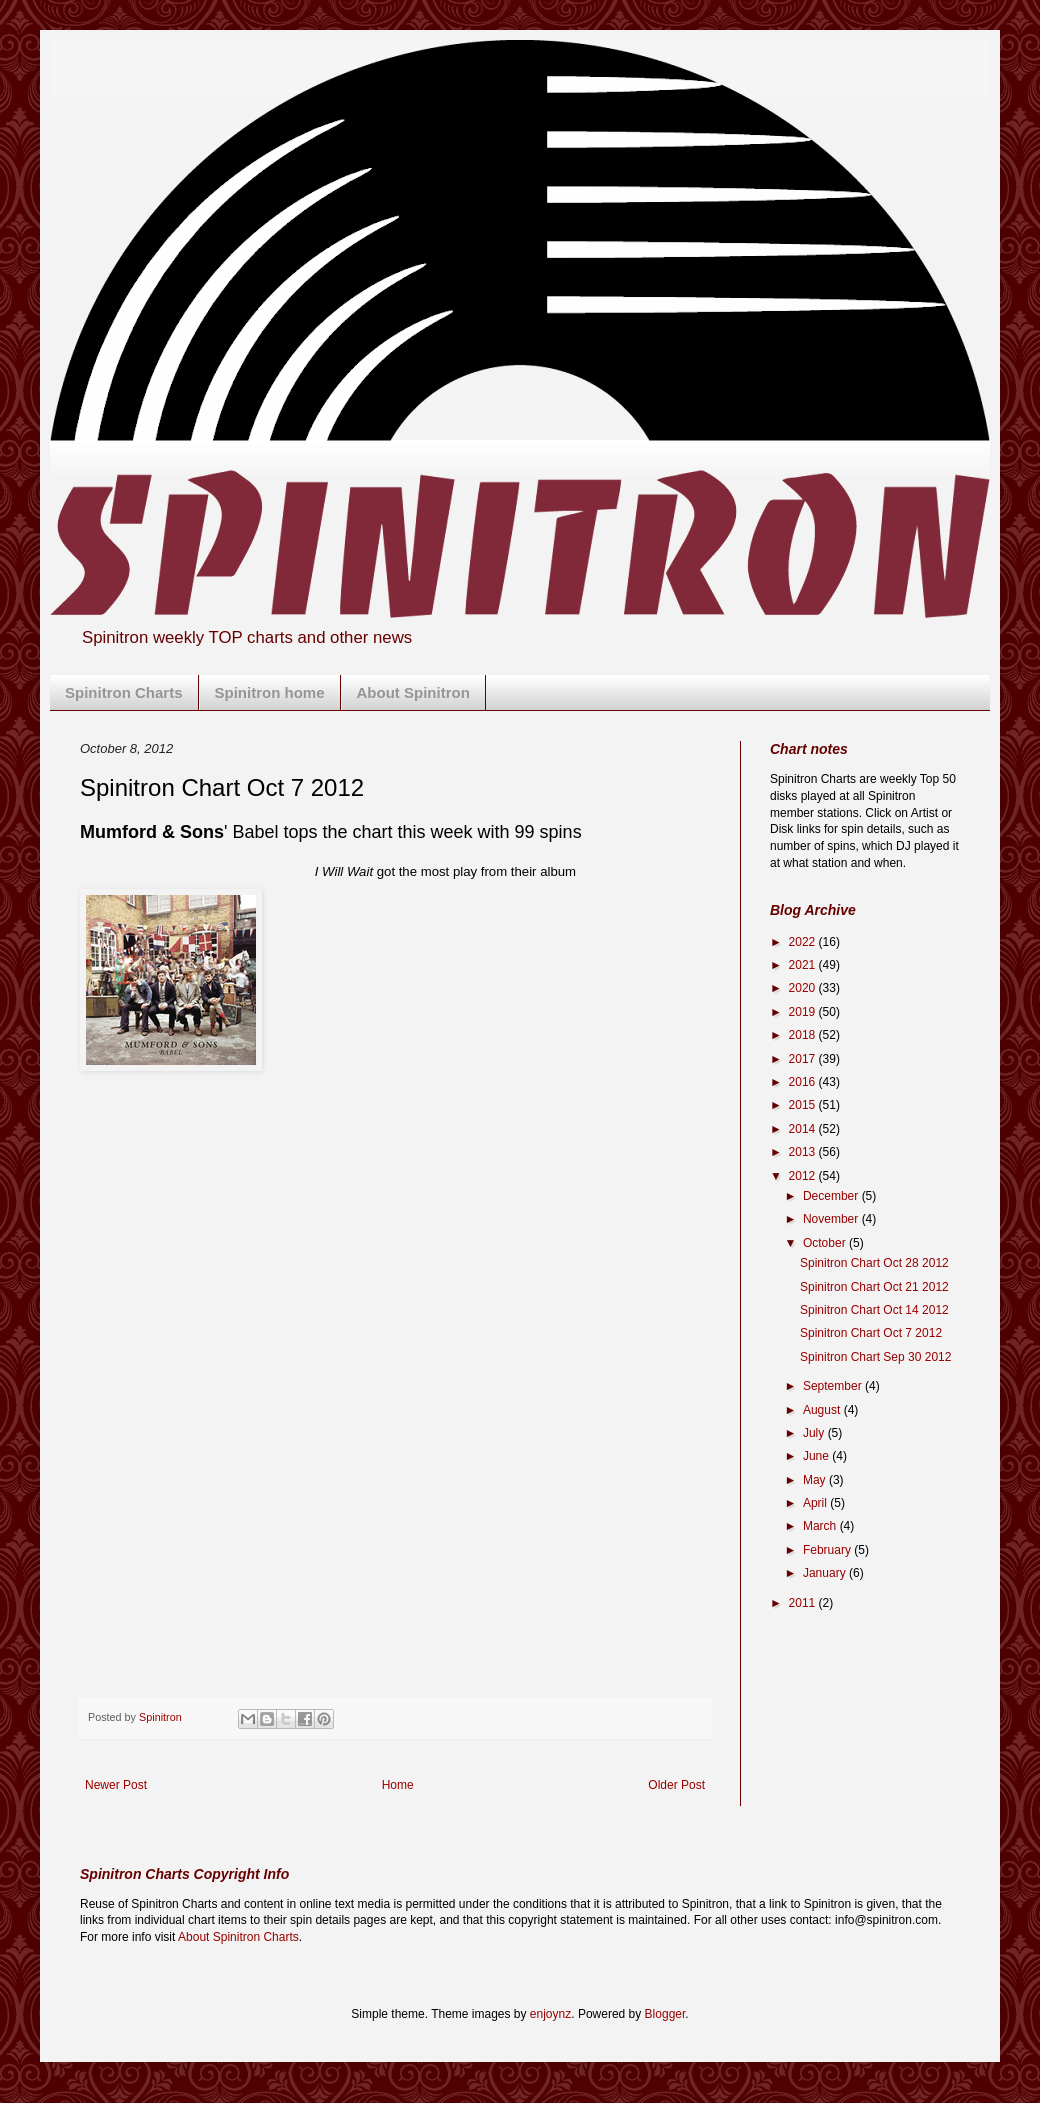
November (832, 1219)
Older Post (676, 1785)
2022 (804, 942)
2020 (804, 988)
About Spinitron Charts (238, 1937)
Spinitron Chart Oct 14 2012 (874, 1310)
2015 (804, 1105)
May (816, 1480)
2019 (804, 1012)
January (826, 1573)
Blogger (665, 2014)
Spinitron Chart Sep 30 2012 (875, 1357)
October (826, 1243)
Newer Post (116, 1785)
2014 (804, 1129)
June (817, 1456)
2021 (804, 965)
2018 (804, 1035)
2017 (804, 1059)
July (815, 1433)
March (821, 1526)
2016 (804, 1082)
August (823, 1410)
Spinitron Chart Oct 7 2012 (871, 1333)
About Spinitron (413, 692)
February (828, 1550)
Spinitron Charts (124, 692)
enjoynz (550, 2014)
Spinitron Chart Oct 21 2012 (874, 1287)
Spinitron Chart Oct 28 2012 (874, 1263)
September (834, 1386)
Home (398, 1785)
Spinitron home (270, 692)
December (832, 1196)
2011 (804, 1603)
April (816, 1503)
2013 (804, 1152)
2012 (804, 1176)
